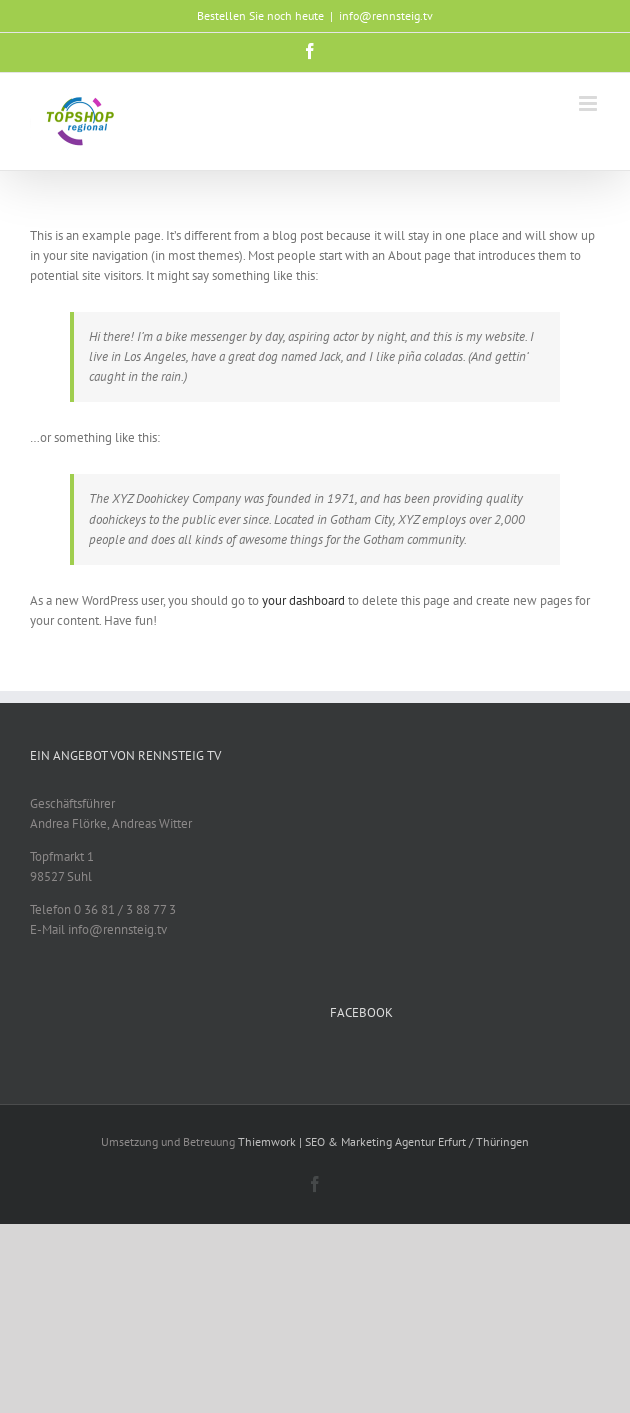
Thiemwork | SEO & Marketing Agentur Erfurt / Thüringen (383, 1141)
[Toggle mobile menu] (589, 103)
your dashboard (303, 600)
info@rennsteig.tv (386, 15)
